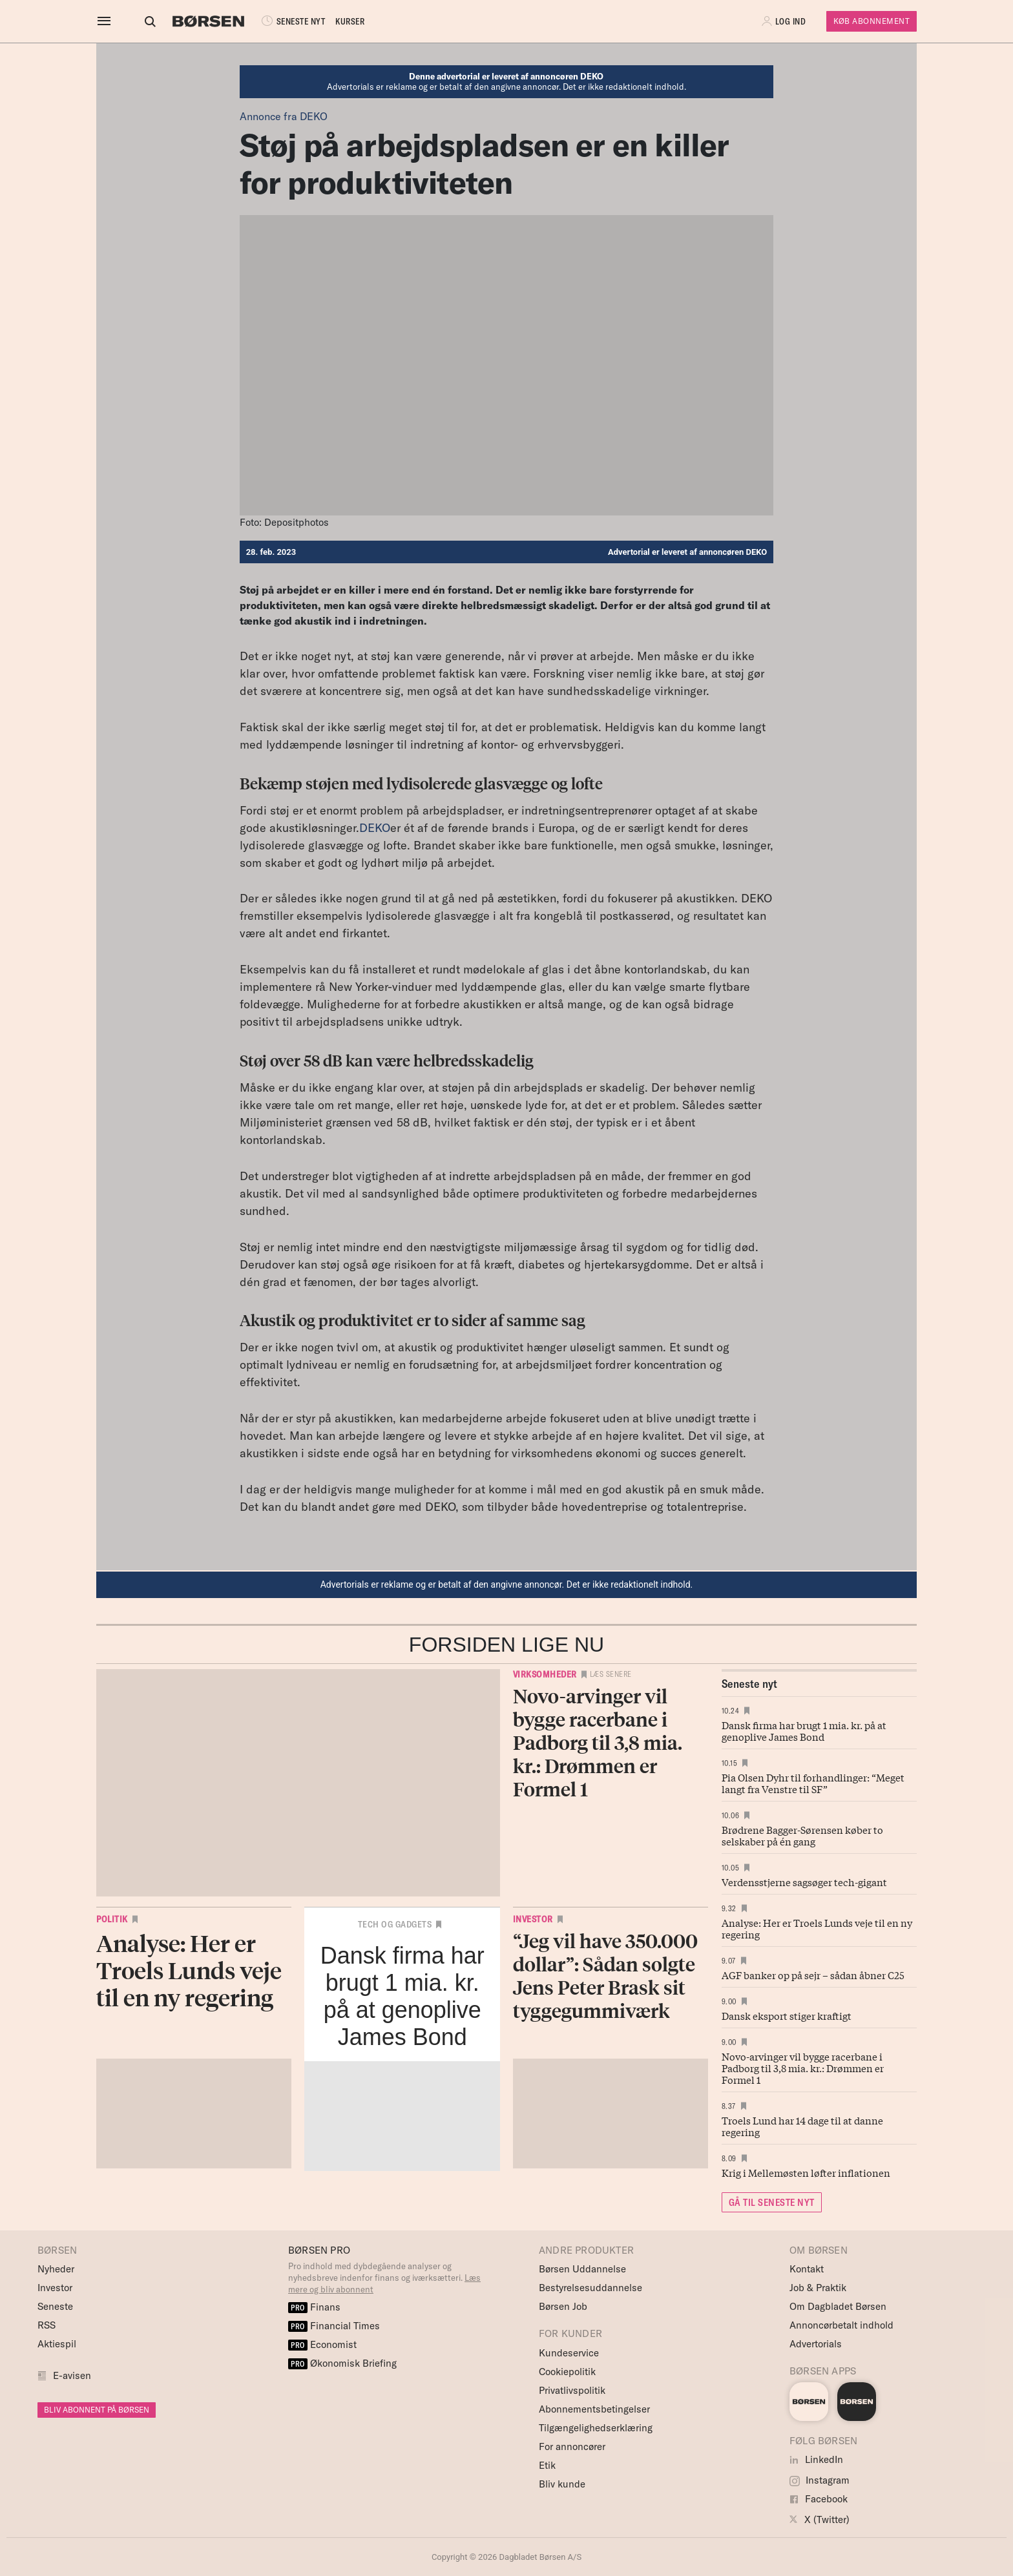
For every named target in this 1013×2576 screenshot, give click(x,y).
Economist (322, 2344)
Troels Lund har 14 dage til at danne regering (802, 2126)
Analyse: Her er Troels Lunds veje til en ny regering (817, 1928)
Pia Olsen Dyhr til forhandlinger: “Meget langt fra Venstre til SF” (813, 1783)
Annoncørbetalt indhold (841, 2325)
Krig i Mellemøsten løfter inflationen (806, 2172)
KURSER (338, 21)
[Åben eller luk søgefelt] (138, 21)
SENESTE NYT (280, 21)
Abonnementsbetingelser (594, 2409)
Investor (533, 1919)
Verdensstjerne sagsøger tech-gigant (804, 1882)
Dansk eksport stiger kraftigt (786, 2015)
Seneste (55, 2306)
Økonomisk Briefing (342, 2363)
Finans (314, 2307)
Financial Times (334, 2326)
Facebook (818, 2499)
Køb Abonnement (871, 21)
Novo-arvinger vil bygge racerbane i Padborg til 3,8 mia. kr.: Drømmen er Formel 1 (803, 2067)
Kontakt (806, 2269)
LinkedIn (816, 2459)
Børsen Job (563, 2306)
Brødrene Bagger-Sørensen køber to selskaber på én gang (802, 1835)
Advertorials (815, 2344)
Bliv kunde (562, 2484)
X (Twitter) (819, 2519)
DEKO (374, 827)
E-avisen (72, 2375)
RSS (46, 2325)
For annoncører (572, 2446)
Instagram (819, 2480)
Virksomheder (545, 1674)
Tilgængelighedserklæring (596, 2428)
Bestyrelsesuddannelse (590, 2287)
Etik (547, 2465)
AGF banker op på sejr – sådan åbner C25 (813, 1975)
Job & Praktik (817, 2287)
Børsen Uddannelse (582, 2269)
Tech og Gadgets (395, 1924)
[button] (785, 21)
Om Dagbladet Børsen (837, 2306)
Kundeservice (569, 2353)
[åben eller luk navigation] (106, 21)
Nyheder (55, 2269)
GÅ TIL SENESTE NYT (772, 2202)
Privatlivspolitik (572, 2390)
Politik (112, 1919)
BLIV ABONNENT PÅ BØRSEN (96, 2410)
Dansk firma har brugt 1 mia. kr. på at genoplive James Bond (804, 1730)
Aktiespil (56, 2344)
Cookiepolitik (567, 2371)
